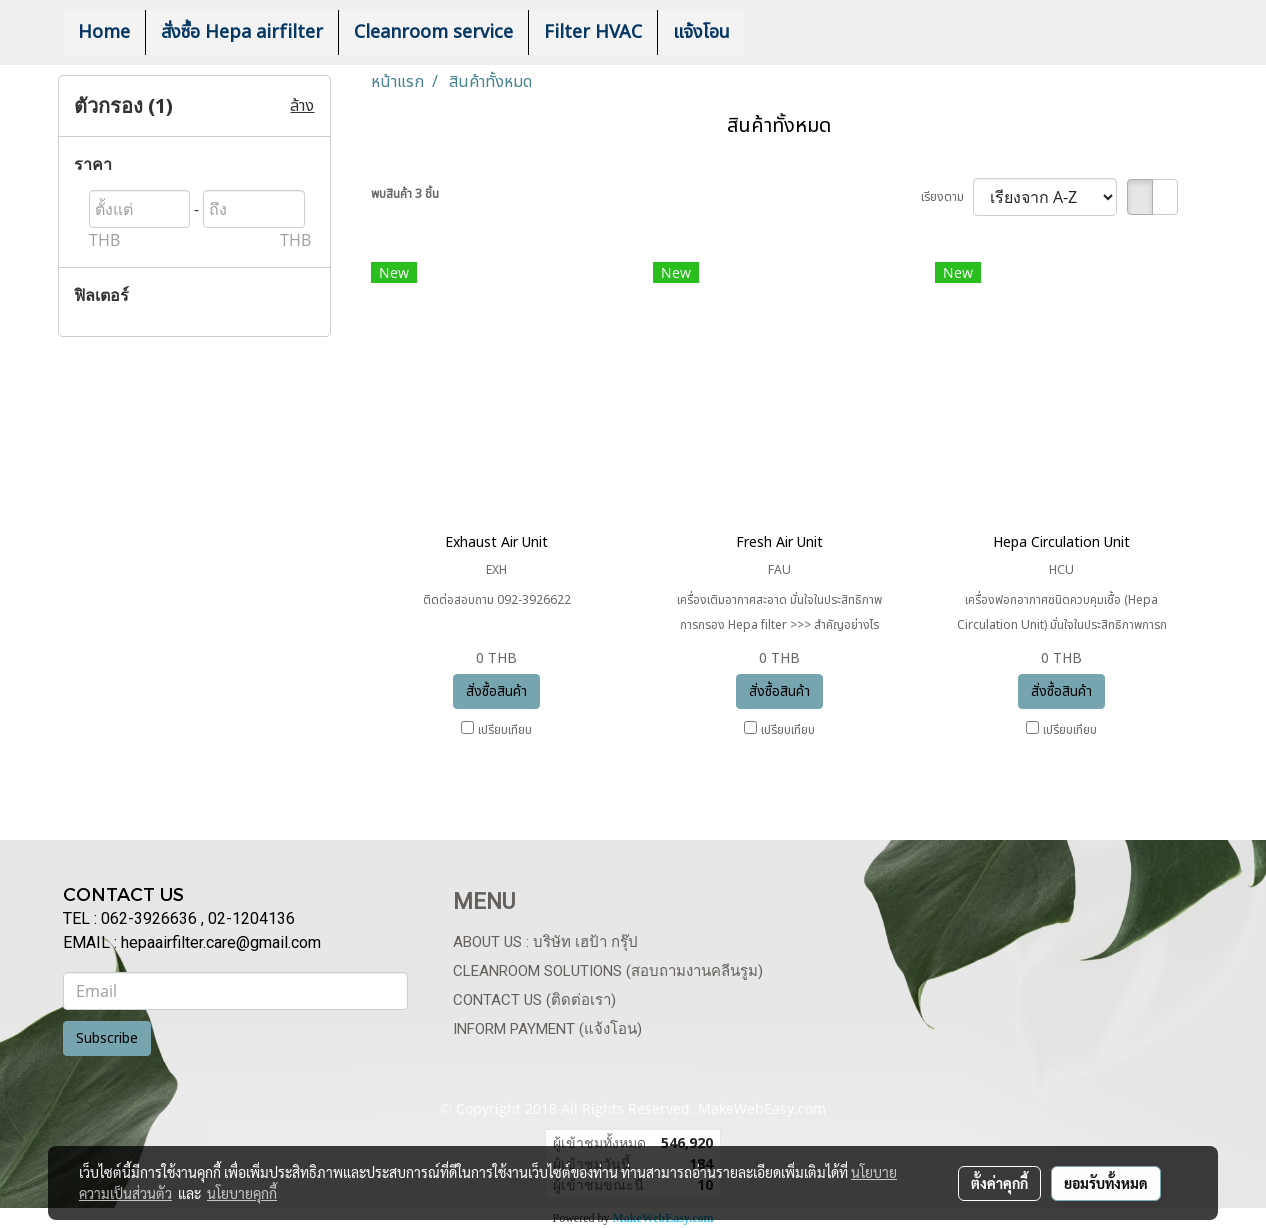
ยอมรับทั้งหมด (1106, 1183)
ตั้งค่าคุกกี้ (999, 1183)
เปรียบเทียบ (505, 730)
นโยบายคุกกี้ (242, 1193)
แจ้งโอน (701, 32)
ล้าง (302, 106)
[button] (775, 33)
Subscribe (107, 1038)
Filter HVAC (593, 32)
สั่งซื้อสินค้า (496, 691)
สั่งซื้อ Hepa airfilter (242, 32)
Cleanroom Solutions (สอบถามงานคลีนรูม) (608, 971)
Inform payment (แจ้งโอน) (547, 1029)
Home (104, 32)
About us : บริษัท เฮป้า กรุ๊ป (545, 942)
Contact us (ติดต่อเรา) (534, 1000)
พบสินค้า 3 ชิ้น (405, 194)
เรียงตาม (947, 197)
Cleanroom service (433, 32)
